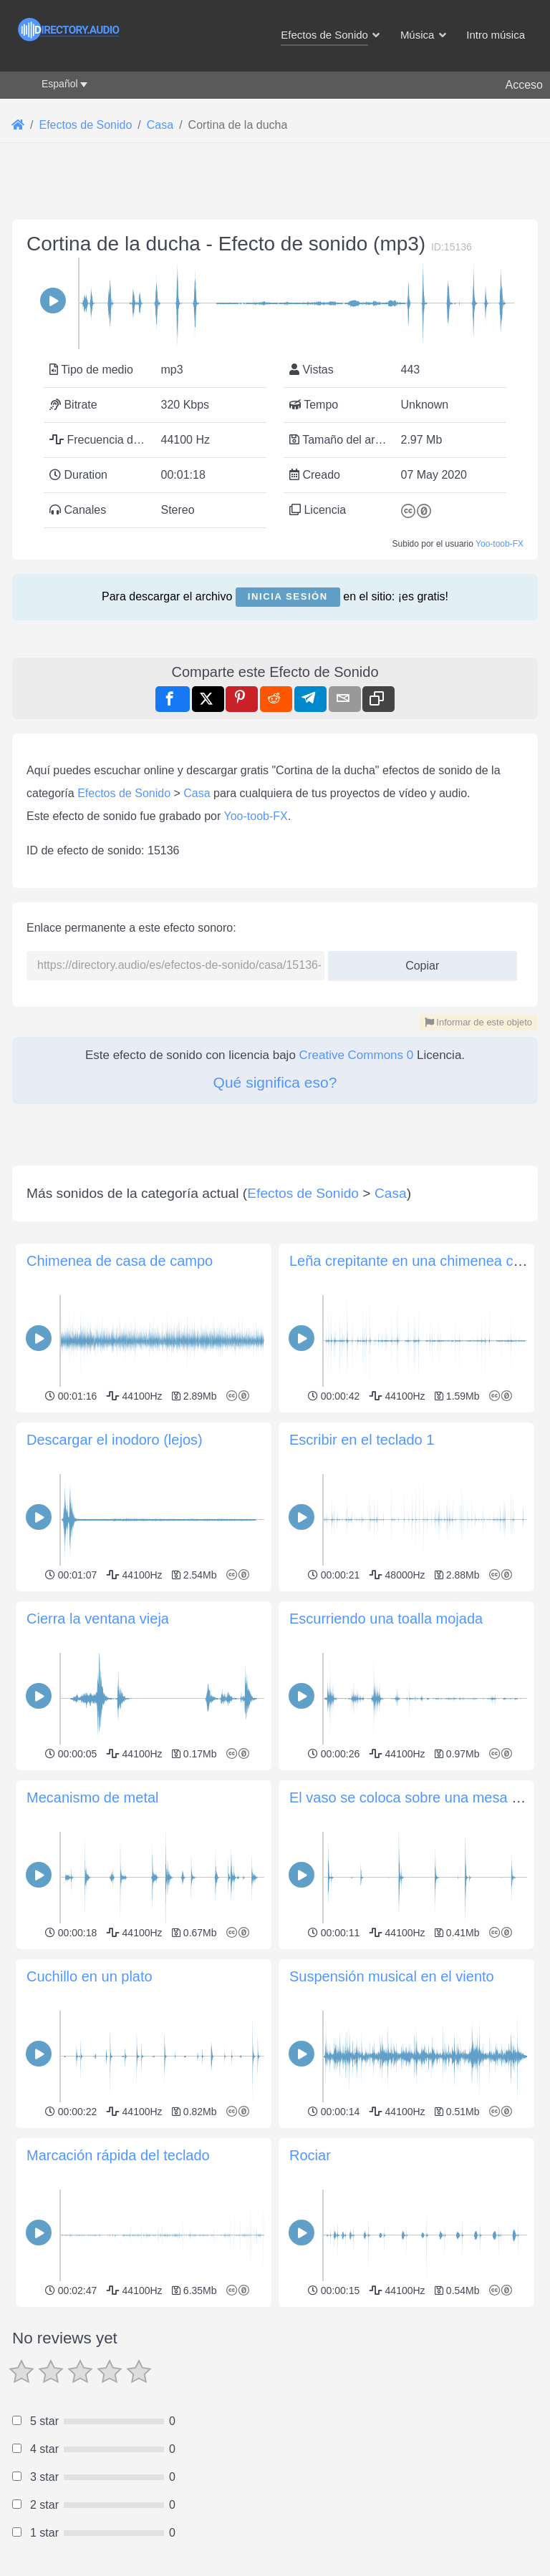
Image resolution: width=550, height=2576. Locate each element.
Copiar (417, 961)
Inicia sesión (288, 596)
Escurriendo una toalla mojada (386, 1618)
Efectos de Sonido (123, 793)
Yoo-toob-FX (500, 544)
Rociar (310, 2155)
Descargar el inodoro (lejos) (114, 1440)
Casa (196, 793)
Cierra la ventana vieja (97, 1618)
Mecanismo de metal (92, 1797)
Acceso (524, 85)
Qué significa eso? (275, 1082)
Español (60, 83)
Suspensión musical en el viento (391, 1976)
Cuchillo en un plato (89, 1976)
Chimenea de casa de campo (119, 1261)
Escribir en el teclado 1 (361, 1440)
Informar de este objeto (478, 1022)
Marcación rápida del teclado (118, 2155)
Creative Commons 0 (356, 1055)
